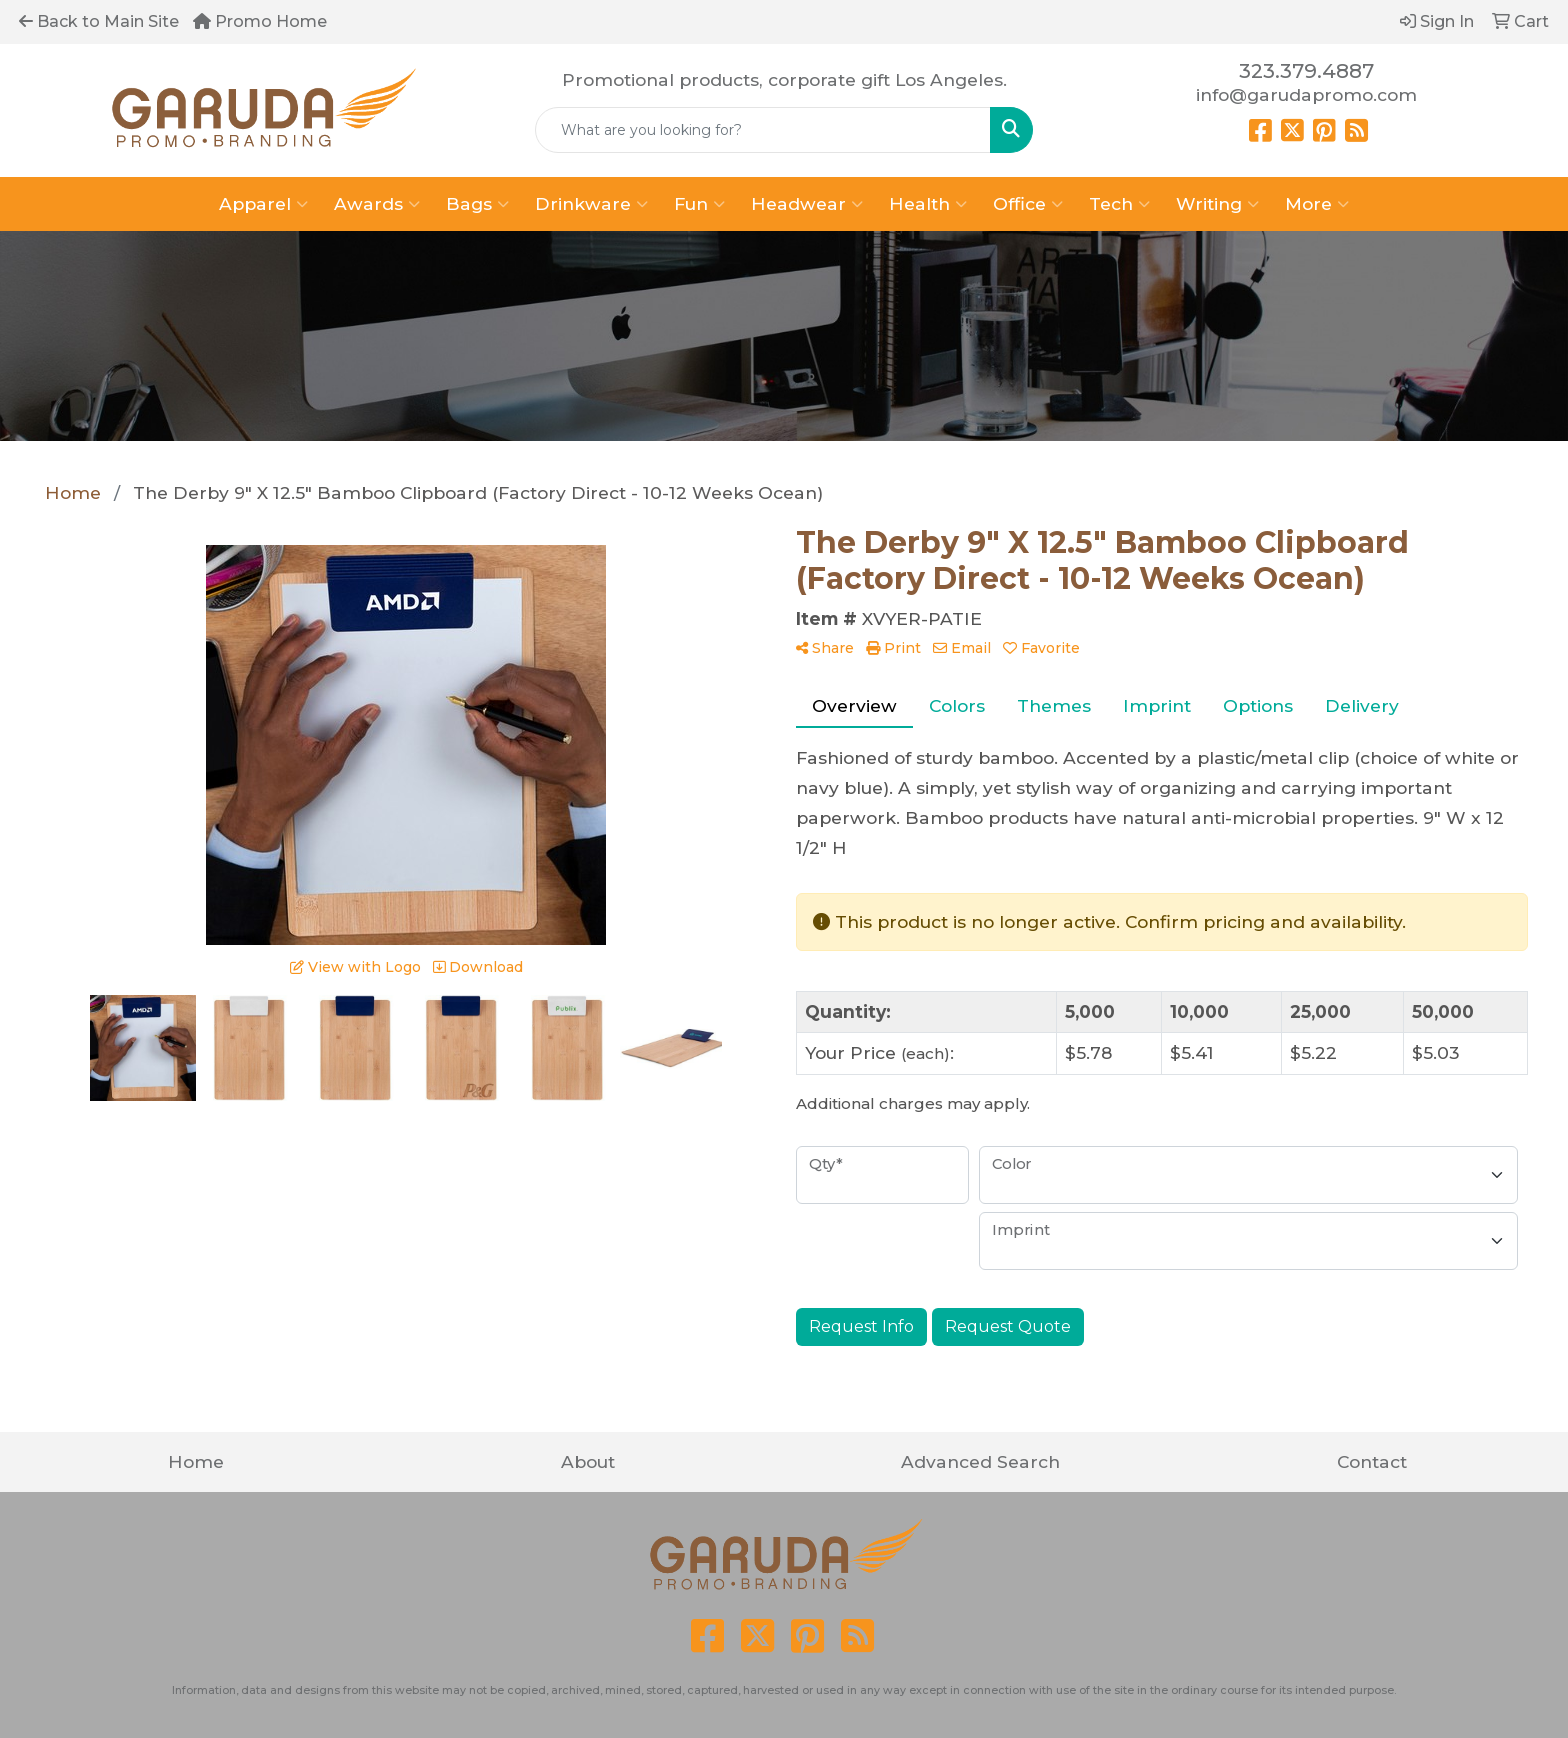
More (1317, 204)
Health (928, 204)
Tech (1119, 204)
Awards (377, 204)
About (588, 1461)
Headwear (807, 204)
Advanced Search (980, 1461)
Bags (477, 204)
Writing (1217, 204)
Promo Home (260, 21)
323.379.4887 (1306, 71)
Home (196, 1461)
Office (1028, 204)
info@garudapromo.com (1306, 94)
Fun (699, 204)
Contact (1372, 1461)
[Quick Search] (763, 130)
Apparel (263, 204)
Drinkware (591, 204)
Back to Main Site (99, 21)
